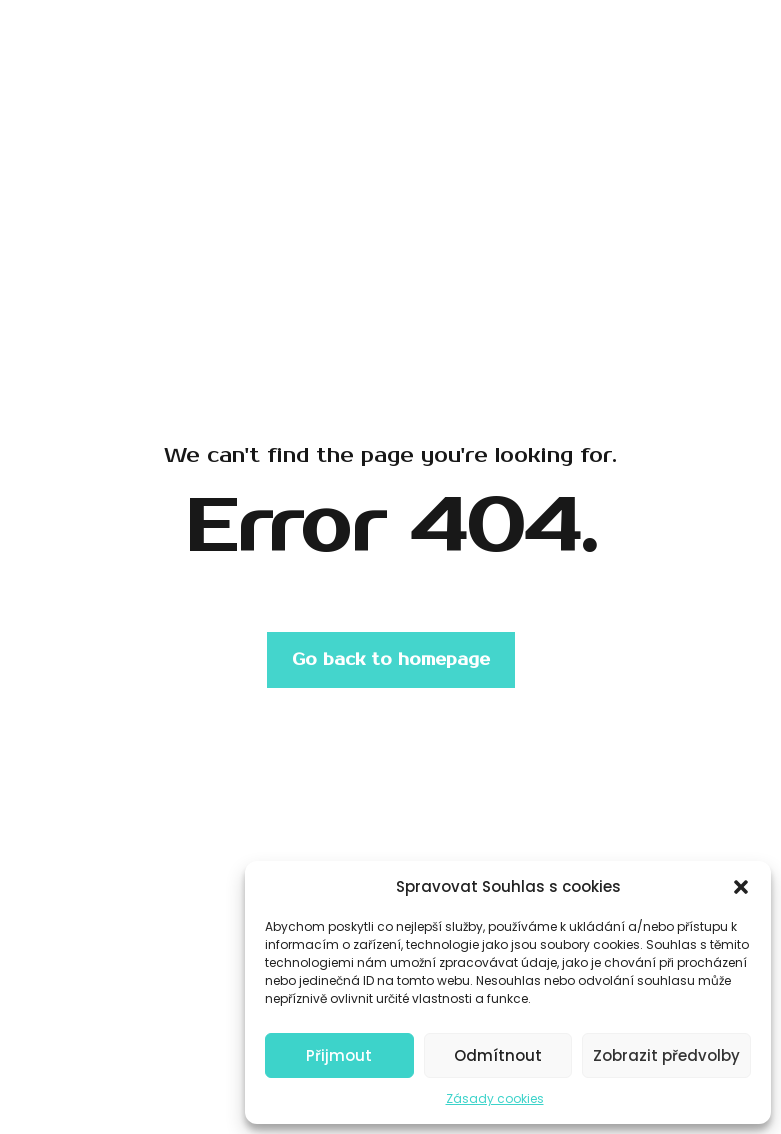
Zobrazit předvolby (666, 1055)
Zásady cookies (495, 1098)
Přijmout (339, 1055)
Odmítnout (498, 1055)
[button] (741, 887)
